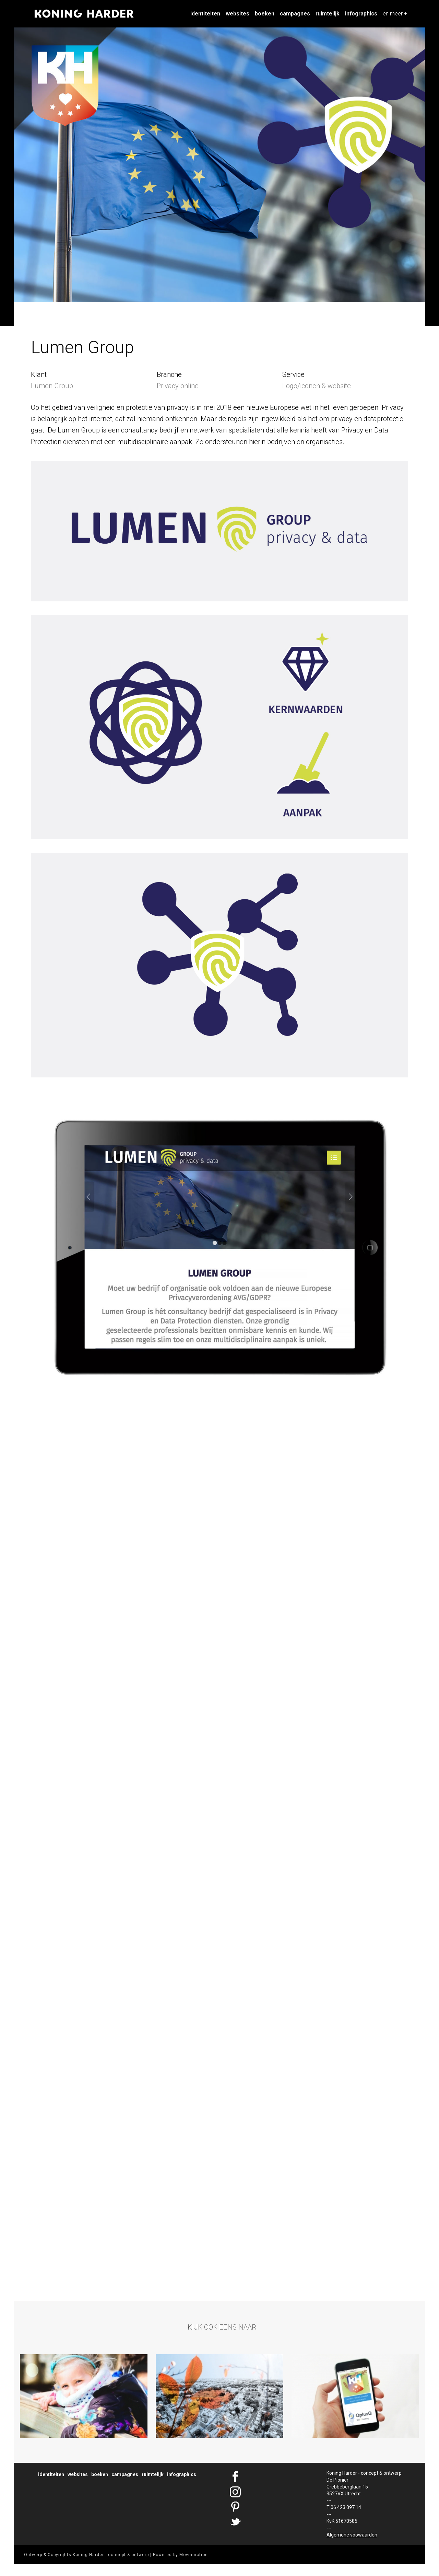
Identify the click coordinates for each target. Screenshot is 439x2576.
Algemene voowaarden (352, 2535)
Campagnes (295, 13)
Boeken (264, 13)
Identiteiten (205, 13)
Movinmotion (193, 2554)
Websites (237, 13)
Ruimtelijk (328, 13)
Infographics (361, 13)
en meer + (395, 13)
